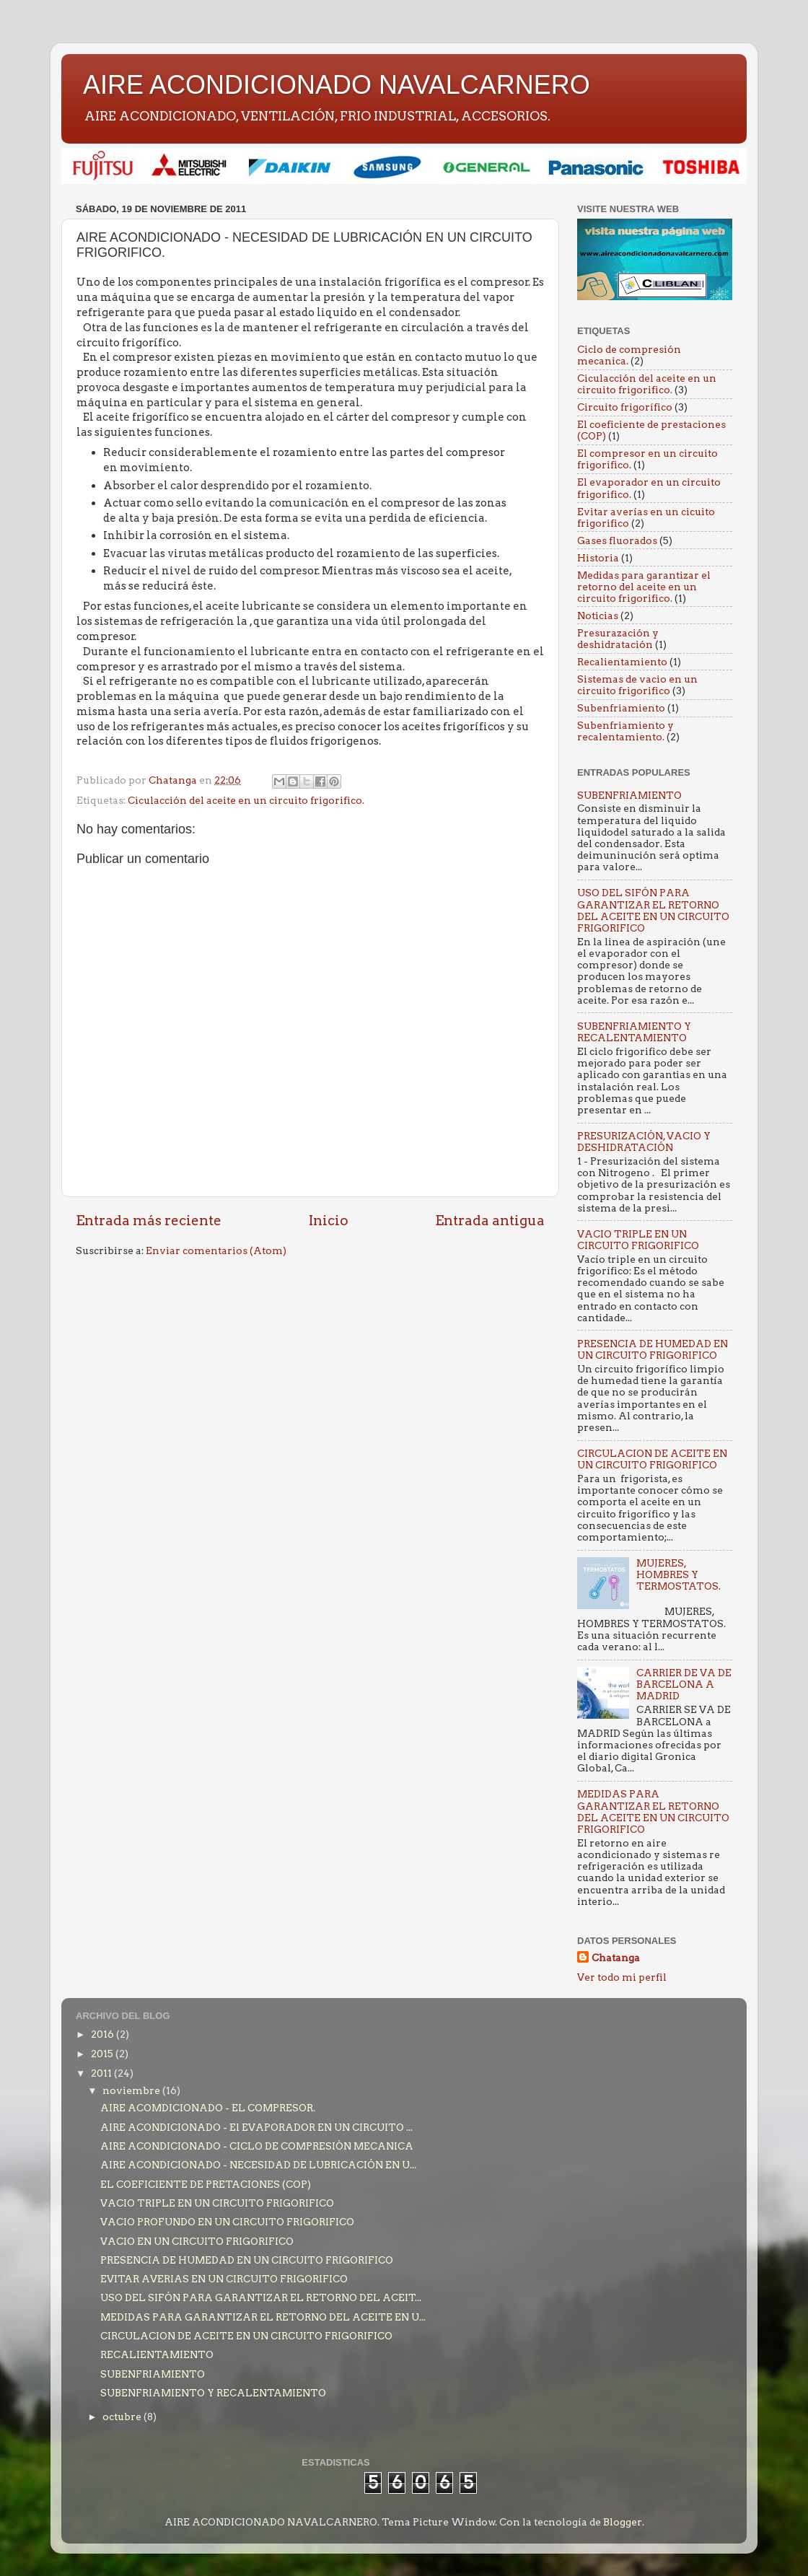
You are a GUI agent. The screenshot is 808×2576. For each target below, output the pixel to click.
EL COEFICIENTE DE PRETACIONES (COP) (205, 2184)
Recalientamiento (622, 661)
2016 (103, 2034)
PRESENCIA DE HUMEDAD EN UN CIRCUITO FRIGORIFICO (652, 1349)
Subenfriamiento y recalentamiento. (625, 730)
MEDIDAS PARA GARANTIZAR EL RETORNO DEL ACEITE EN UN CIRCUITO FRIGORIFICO (653, 1811)
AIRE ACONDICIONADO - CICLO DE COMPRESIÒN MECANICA (256, 2146)
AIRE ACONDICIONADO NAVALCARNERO (336, 85)
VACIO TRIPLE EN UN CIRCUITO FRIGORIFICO (638, 1239)
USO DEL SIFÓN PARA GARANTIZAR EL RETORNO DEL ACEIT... (260, 2297)
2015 (103, 2053)
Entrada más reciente (148, 1220)
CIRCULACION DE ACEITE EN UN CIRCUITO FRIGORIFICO (652, 1459)
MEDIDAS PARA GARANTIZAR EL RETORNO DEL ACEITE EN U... (263, 2317)
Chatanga (616, 1957)
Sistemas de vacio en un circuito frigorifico (637, 684)
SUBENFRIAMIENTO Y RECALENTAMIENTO (634, 1031)
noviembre (132, 2090)
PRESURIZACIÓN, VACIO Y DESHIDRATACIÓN (644, 1141)
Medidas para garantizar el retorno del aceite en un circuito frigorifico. (644, 586)
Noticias (597, 615)
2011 (102, 2073)
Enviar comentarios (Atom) (216, 1250)
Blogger (622, 2522)
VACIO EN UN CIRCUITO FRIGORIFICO (197, 2241)
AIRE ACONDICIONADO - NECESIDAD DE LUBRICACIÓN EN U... (258, 2164)
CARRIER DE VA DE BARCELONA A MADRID (684, 1684)
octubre (123, 2416)
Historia (598, 558)
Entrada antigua (490, 1220)
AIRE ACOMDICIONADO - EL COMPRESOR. (207, 2107)
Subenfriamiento (621, 708)
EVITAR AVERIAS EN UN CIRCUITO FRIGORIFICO (224, 2278)
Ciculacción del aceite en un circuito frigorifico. (246, 800)
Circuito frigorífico (624, 407)
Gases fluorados (617, 540)
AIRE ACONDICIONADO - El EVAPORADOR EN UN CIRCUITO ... (256, 2127)
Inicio (328, 1220)
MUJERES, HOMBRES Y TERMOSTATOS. (678, 1574)
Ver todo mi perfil (622, 1977)
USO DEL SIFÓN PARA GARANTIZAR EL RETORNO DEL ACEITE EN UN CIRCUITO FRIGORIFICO (653, 910)
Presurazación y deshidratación (618, 638)
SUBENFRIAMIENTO (629, 795)
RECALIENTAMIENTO (157, 2354)
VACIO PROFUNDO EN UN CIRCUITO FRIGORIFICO (227, 2221)
